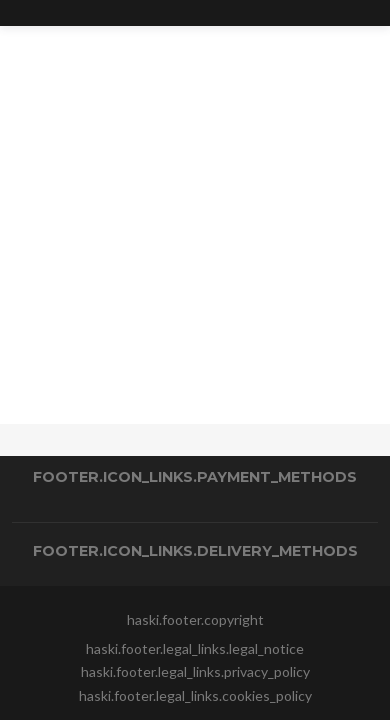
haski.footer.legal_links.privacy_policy (195, 671)
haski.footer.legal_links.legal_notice (195, 648)
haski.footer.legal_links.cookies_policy (195, 695)
